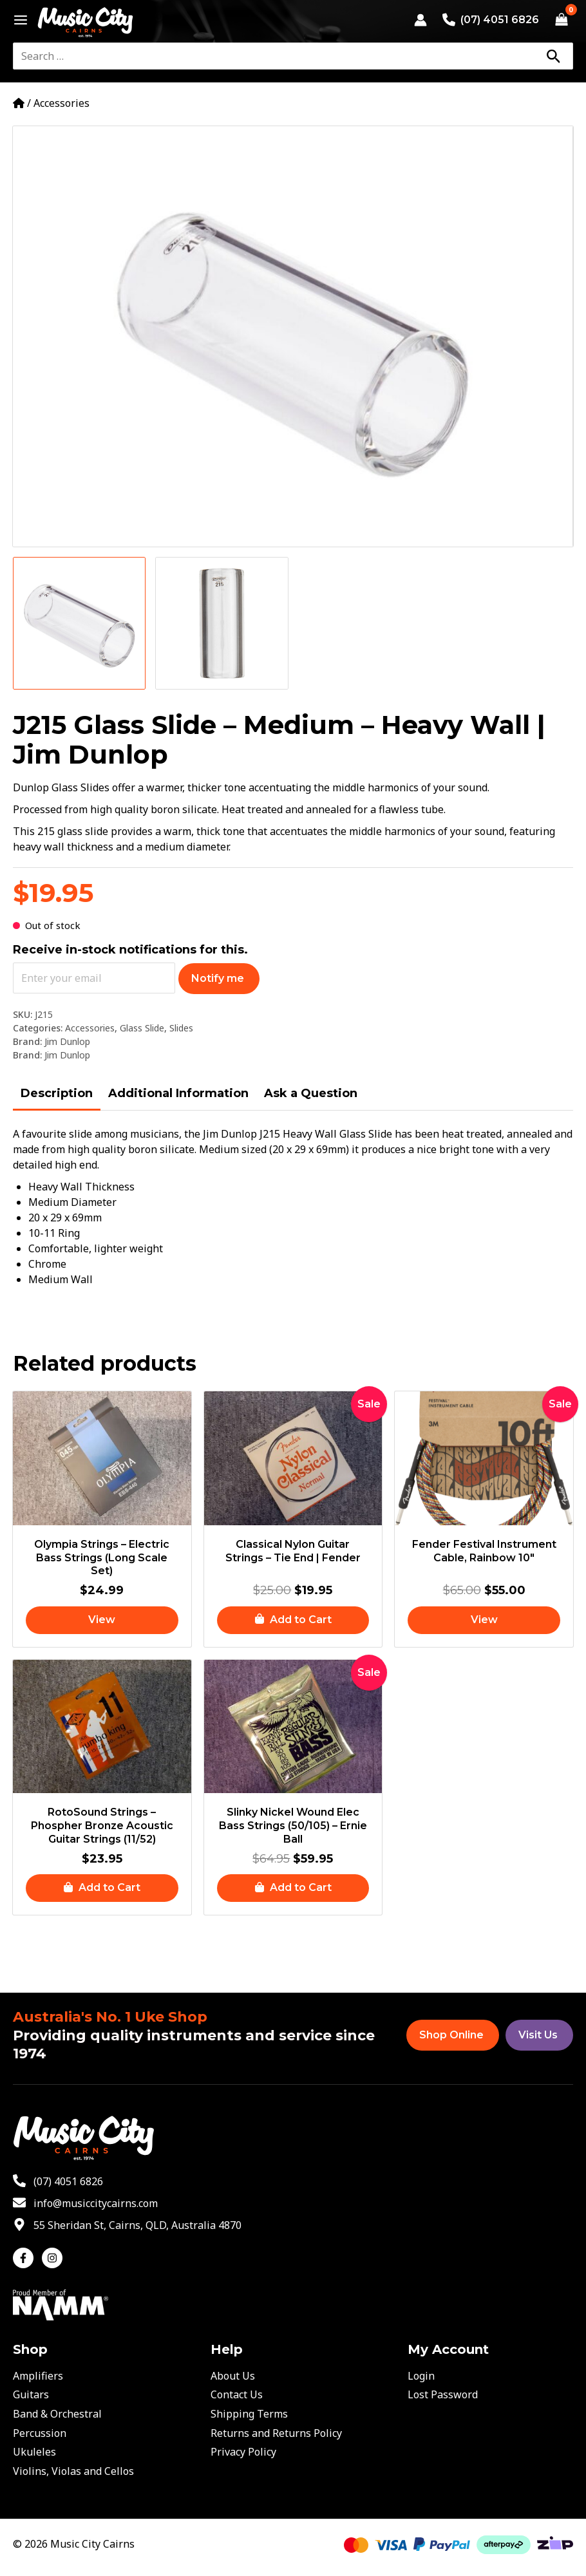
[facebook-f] (26, 2258)
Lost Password (443, 2394)
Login (421, 2376)
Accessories (61, 103)
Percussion (39, 2433)
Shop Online (451, 2035)
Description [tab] (57, 1093)
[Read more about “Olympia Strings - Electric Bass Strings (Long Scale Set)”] (102, 1620)
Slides (181, 1028)
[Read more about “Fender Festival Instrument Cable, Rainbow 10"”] (484, 1620)
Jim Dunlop (67, 1041)
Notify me (217, 978)
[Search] (553, 56)
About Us (233, 2376)
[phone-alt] (58, 2181)
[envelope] (85, 2203)
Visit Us (538, 2035)
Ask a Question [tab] (310, 1093)
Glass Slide (142, 1028)
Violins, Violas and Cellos (73, 2471)
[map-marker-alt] (127, 2225)
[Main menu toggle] (17, 20)
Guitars (31, 2394)
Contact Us (237, 2394)
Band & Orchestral (57, 2414)
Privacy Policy (243, 2452)
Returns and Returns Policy (276, 2433)
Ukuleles (34, 2452)
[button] (293, 1620)
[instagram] (54, 2258)
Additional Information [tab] (178, 1093)
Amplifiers (38, 2376)
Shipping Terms (249, 2414)
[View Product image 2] (221, 623)
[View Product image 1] (79, 623)
